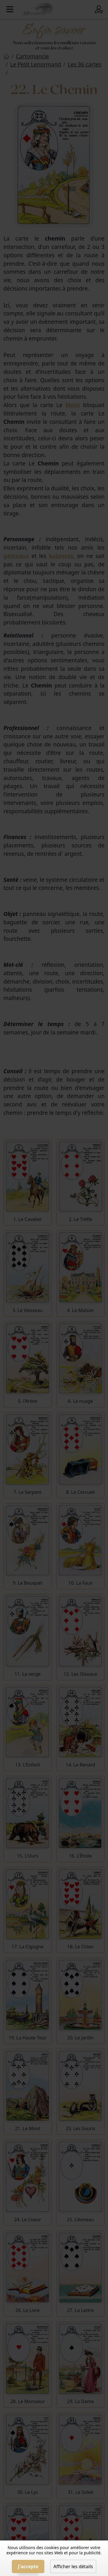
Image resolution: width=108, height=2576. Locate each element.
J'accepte (28, 2566)
